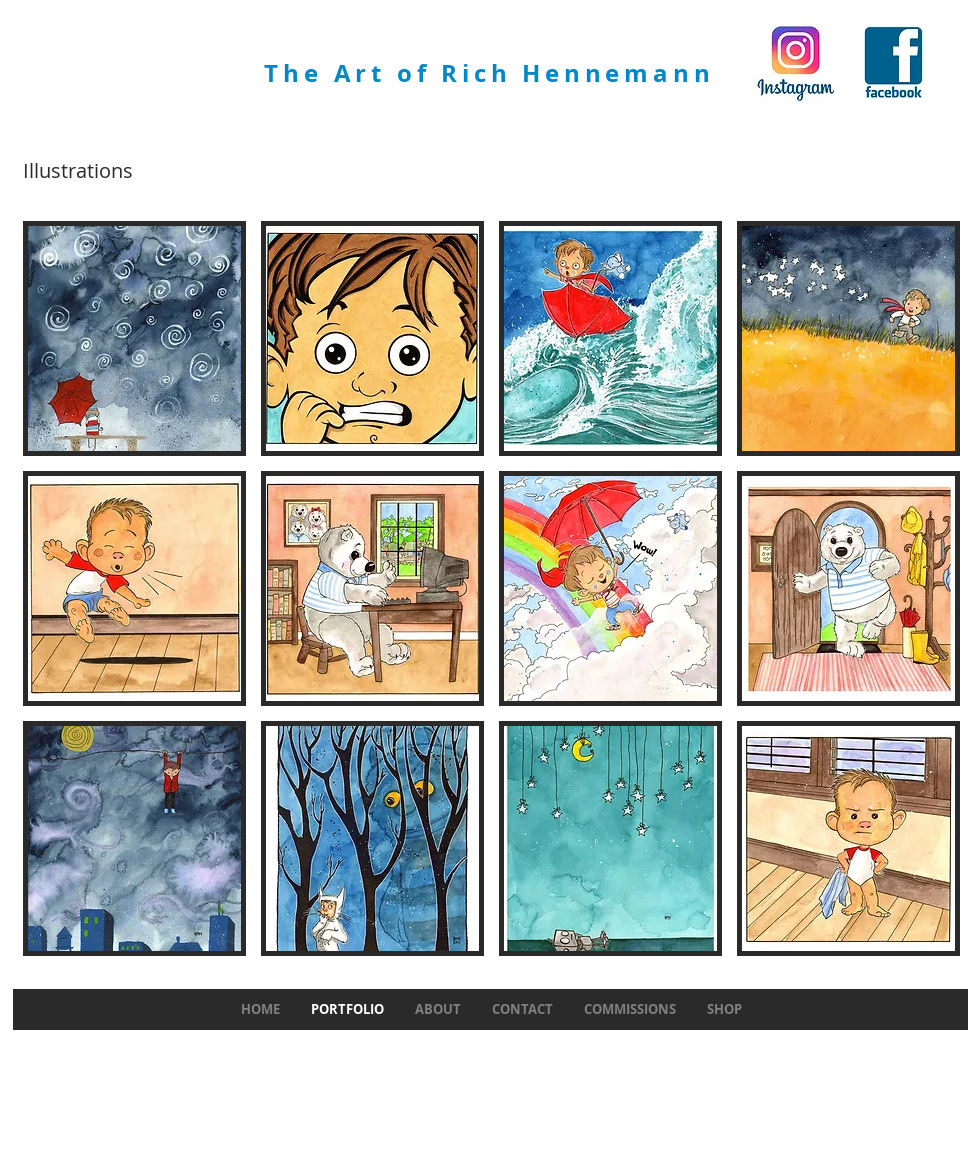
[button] (134, 338)
